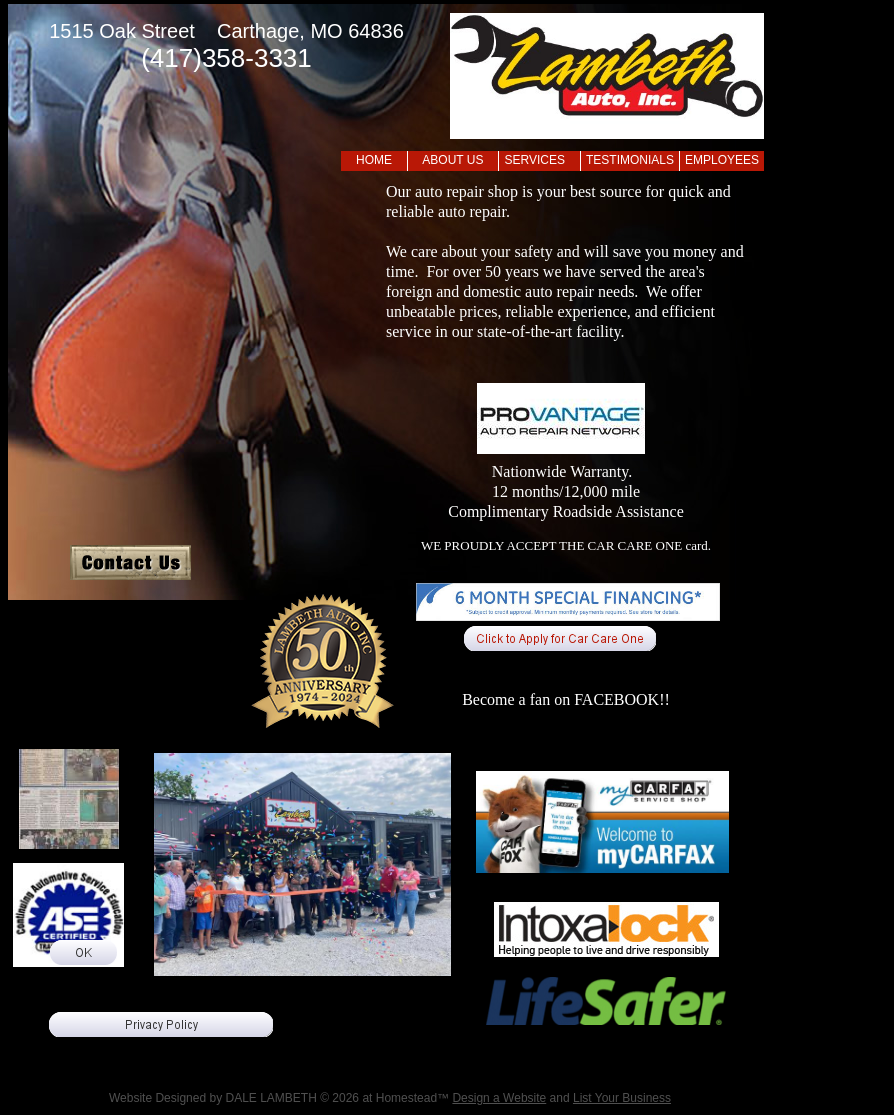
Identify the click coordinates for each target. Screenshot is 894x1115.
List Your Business (622, 1098)
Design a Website (499, 1098)
